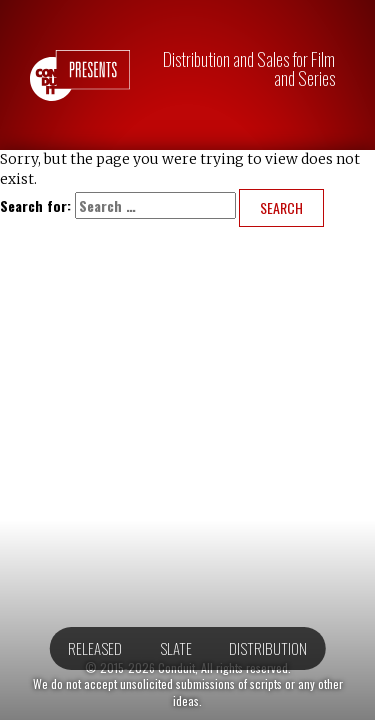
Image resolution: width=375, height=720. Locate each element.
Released (95, 648)
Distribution (268, 648)
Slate (176, 648)
